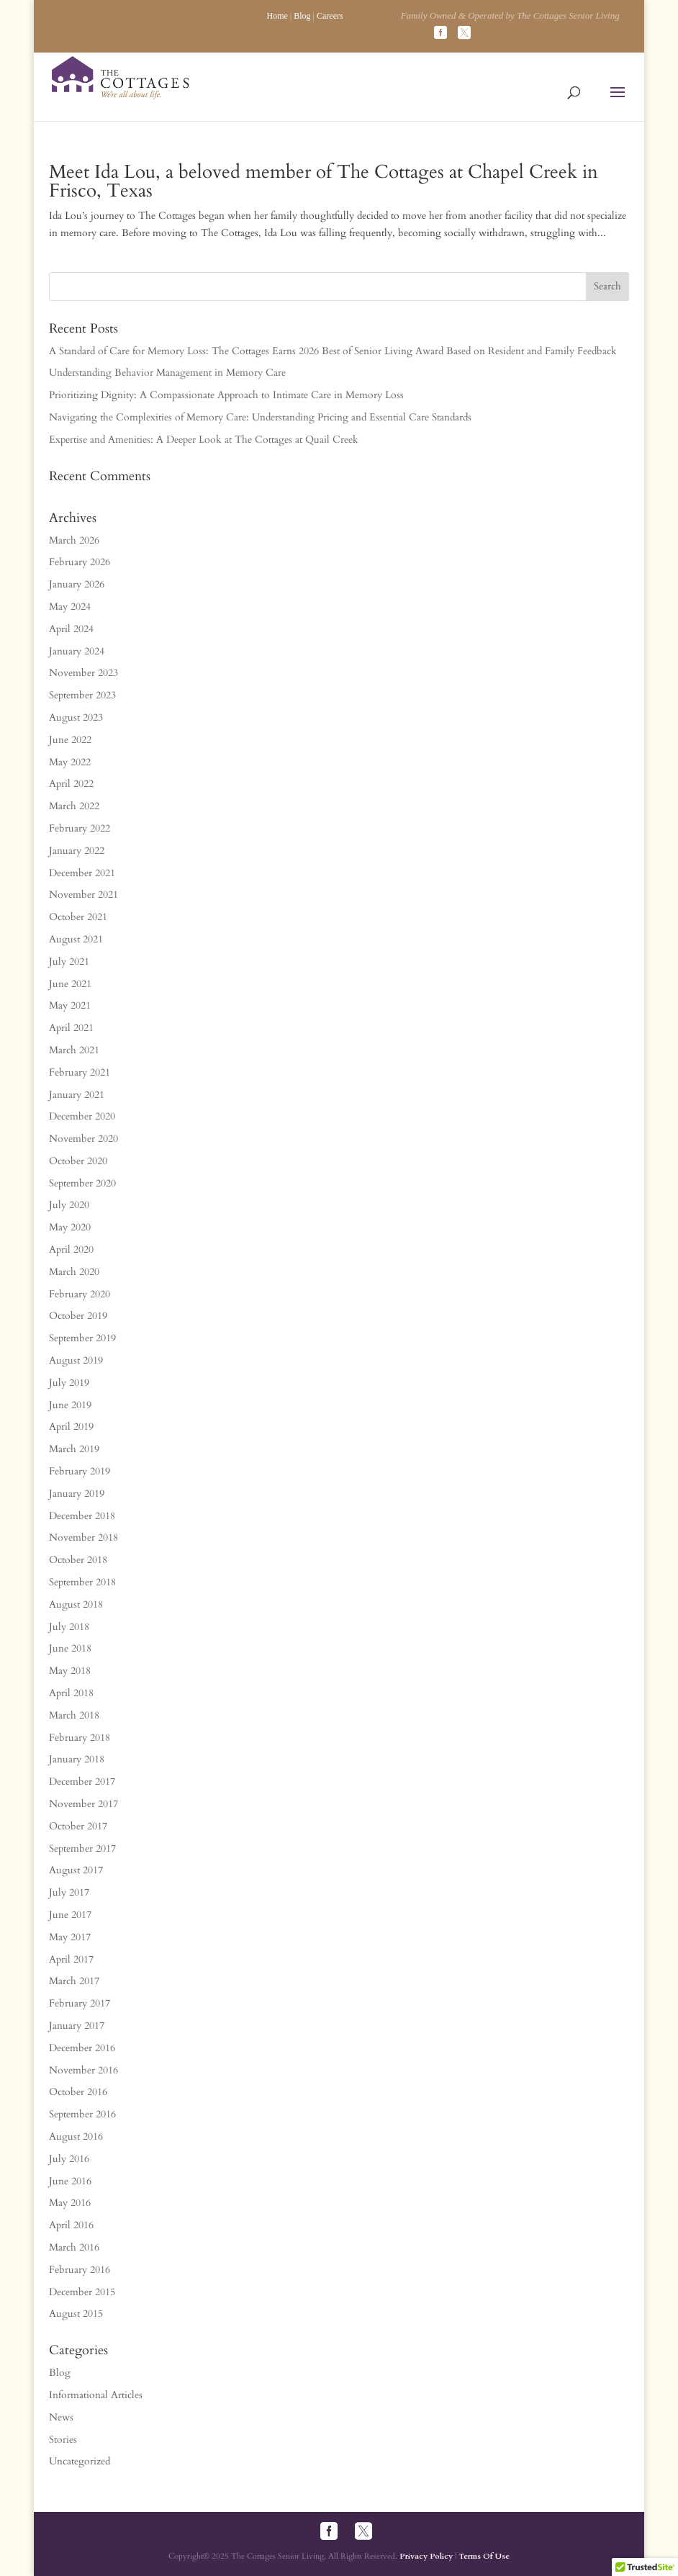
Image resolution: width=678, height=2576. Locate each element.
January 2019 (76, 1493)
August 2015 (76, 2313)
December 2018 (82, 1516)
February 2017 (79, 2003)
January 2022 (76, 850)
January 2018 (76, 1759)
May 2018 (70, 1670)
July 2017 (69, 1892)
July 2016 (69, 2159)
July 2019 (69, 1383)
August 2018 (76, 1604)
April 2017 (71, 1959)
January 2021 (76, 1095)
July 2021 (69, 961)
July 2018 (69, 1627)
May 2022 (70, 762)
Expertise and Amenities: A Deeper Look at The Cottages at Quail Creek (203, 439)
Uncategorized (79, 2461)
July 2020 (69, 1205)
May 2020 (70, 1227)
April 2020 (71, 1249)
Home (277, 16)
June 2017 (70, 1915)
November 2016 (83, 2070)
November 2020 (83, 1138)
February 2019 (79, 1471)
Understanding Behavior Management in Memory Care (167, 372)
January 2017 (76, 2025)
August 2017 (76, 1870)
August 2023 (76, 717)
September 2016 (82, 2114)
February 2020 (79, 1294)
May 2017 (70, 1937)
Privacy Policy (426, 2556)
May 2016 (70, 2203)
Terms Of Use (484, 2556)
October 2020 (78, 1161)
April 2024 (71, 629)
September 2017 (82, 1848)
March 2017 (74, 1981)
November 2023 (83, 673)
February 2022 (79, 828)
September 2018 (82, 1582)
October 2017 (78, 1826)
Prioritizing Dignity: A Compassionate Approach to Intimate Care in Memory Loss (226, 395)
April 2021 (71, 1028)
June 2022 (70, 740)
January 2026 (76, 584)
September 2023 (82, 695)
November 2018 (83, 1537)
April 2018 (71, 1693)
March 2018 (74, 1715)
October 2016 (78, 2092)
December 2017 (82, 1781)
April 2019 (71, 1426)
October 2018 (78, 1560)
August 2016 (76, 2136)
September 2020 (82, 1183)
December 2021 (82, 873)
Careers (330, 16)
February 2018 (79, 1737)
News (61, 2417)
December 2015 (82, 2292)
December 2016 (82, 2048)
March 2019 (74, 1449)
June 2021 (70, 984)
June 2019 (70, 1405)
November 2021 (83, 894)
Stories (63, 2439)
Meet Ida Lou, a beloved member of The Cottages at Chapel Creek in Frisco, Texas (323, 181)
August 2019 (76, 1360)
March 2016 (74, 2247)
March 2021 (74, 1050)
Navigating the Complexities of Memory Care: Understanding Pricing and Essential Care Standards (260, 417)
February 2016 (79, 2269)
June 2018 (70, 1648)
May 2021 (70, 1005)
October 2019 (78, 1316)
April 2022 (71, 784)
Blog (302, 16)
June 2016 (70, 2181)
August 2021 (76, 939)
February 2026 (79, 562)
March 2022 (74, 806)
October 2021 (78, 917)
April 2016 (71, 2225)
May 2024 (70, 606)
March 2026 (74, 540)
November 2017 (83, 1804)
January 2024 (76, 651)
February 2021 (79, 1072)
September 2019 (82, 1338)
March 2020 (74, 1272)
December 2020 (82, 1116)
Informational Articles (96, 2395)
